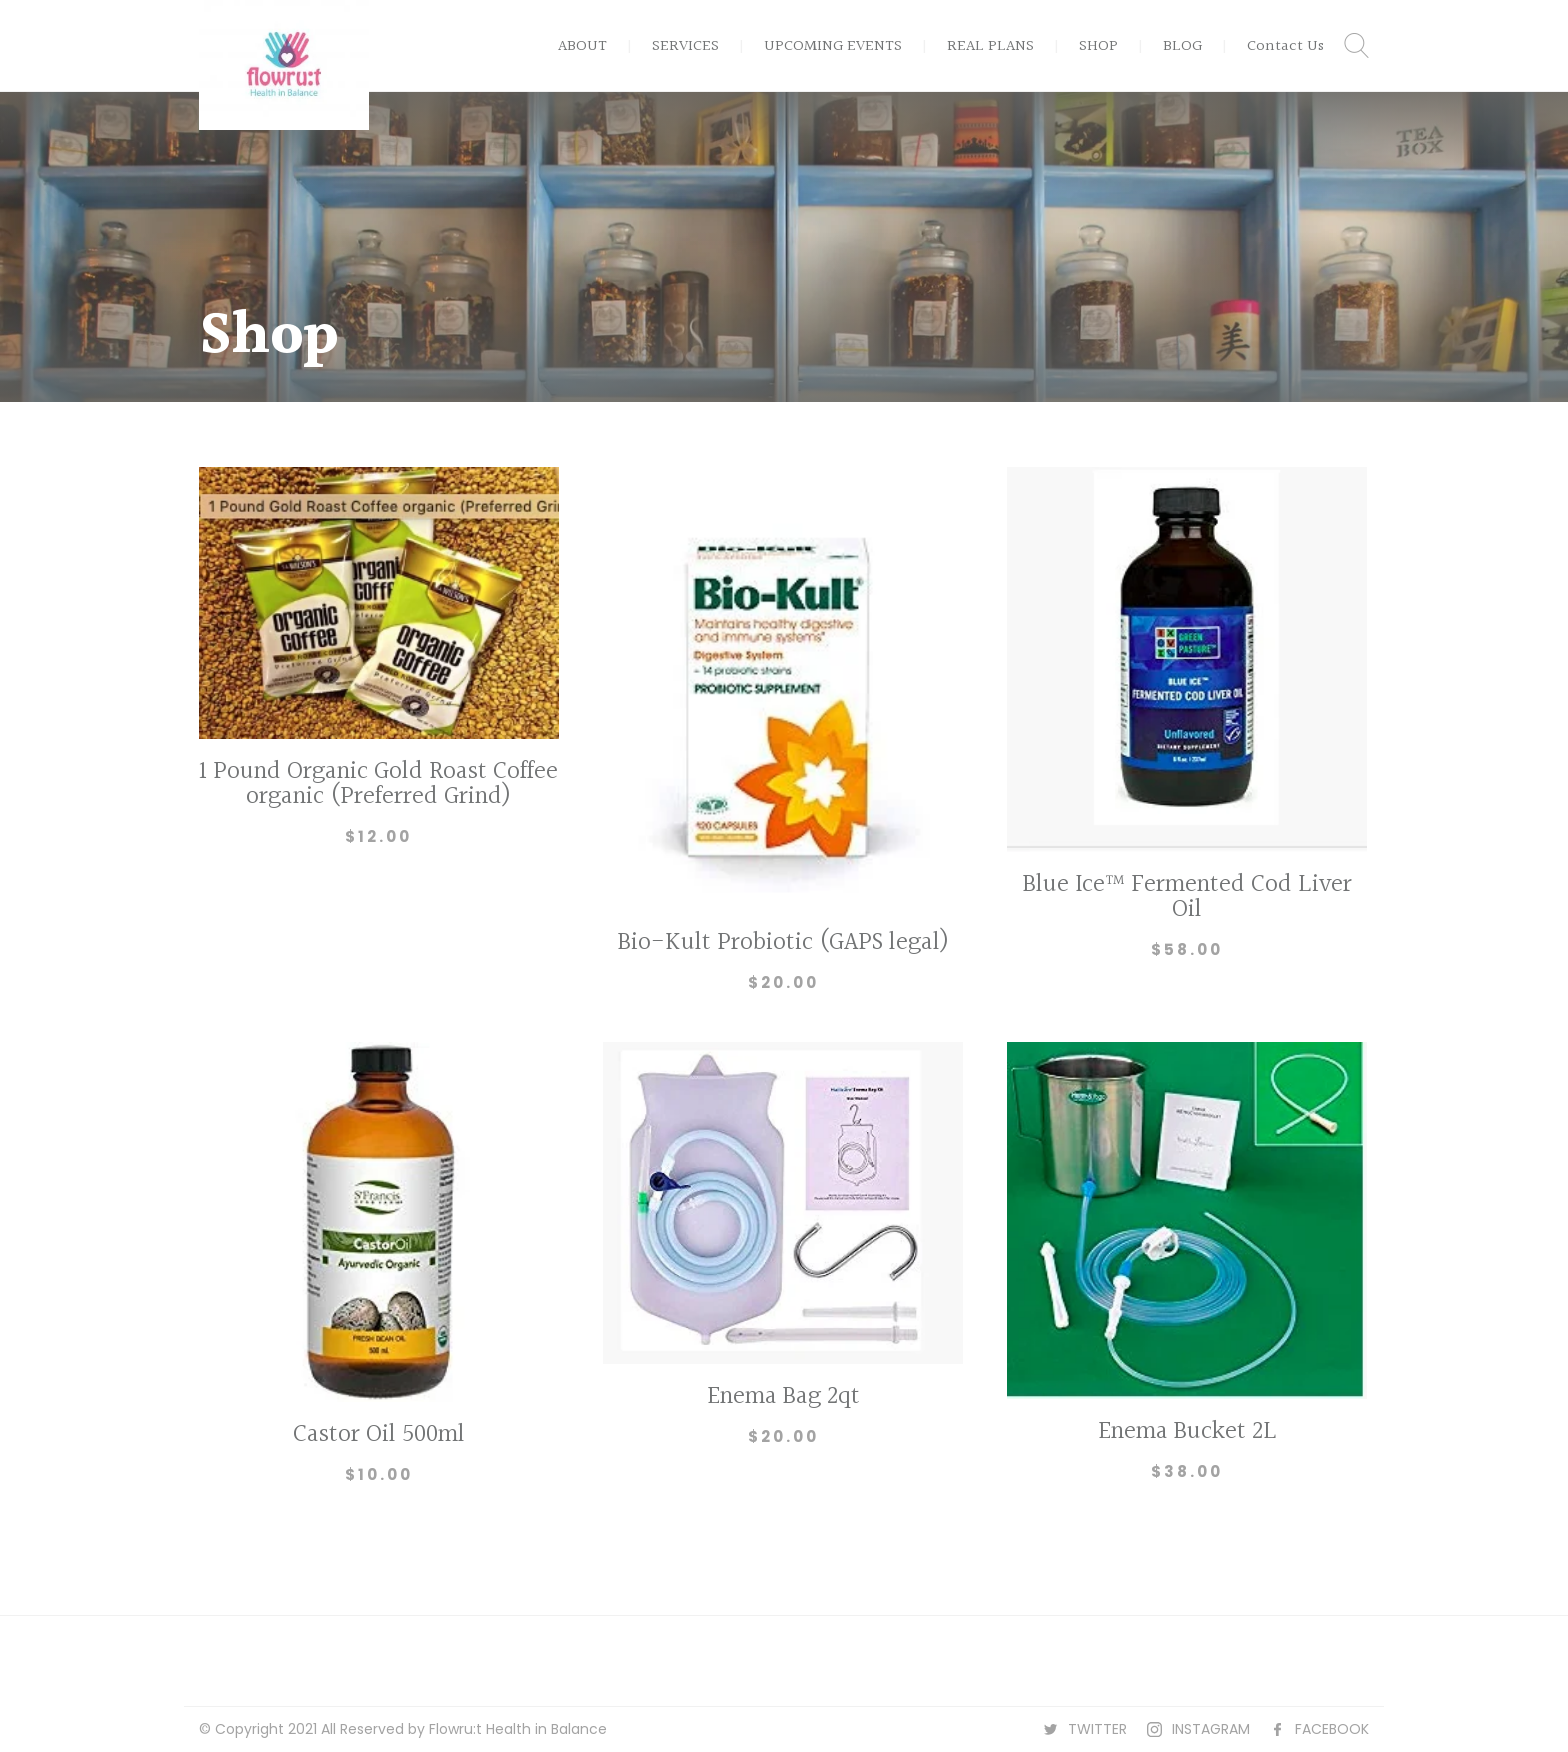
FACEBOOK (1332, 1729)
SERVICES (685, 46)
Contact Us (1285, 46)
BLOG (1182, 46)
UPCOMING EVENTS (833, 46)
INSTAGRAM (1211, 1729)
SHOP (1098, 46)
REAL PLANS (990, 46)
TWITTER (1097, 1729)
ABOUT (582, 46)
